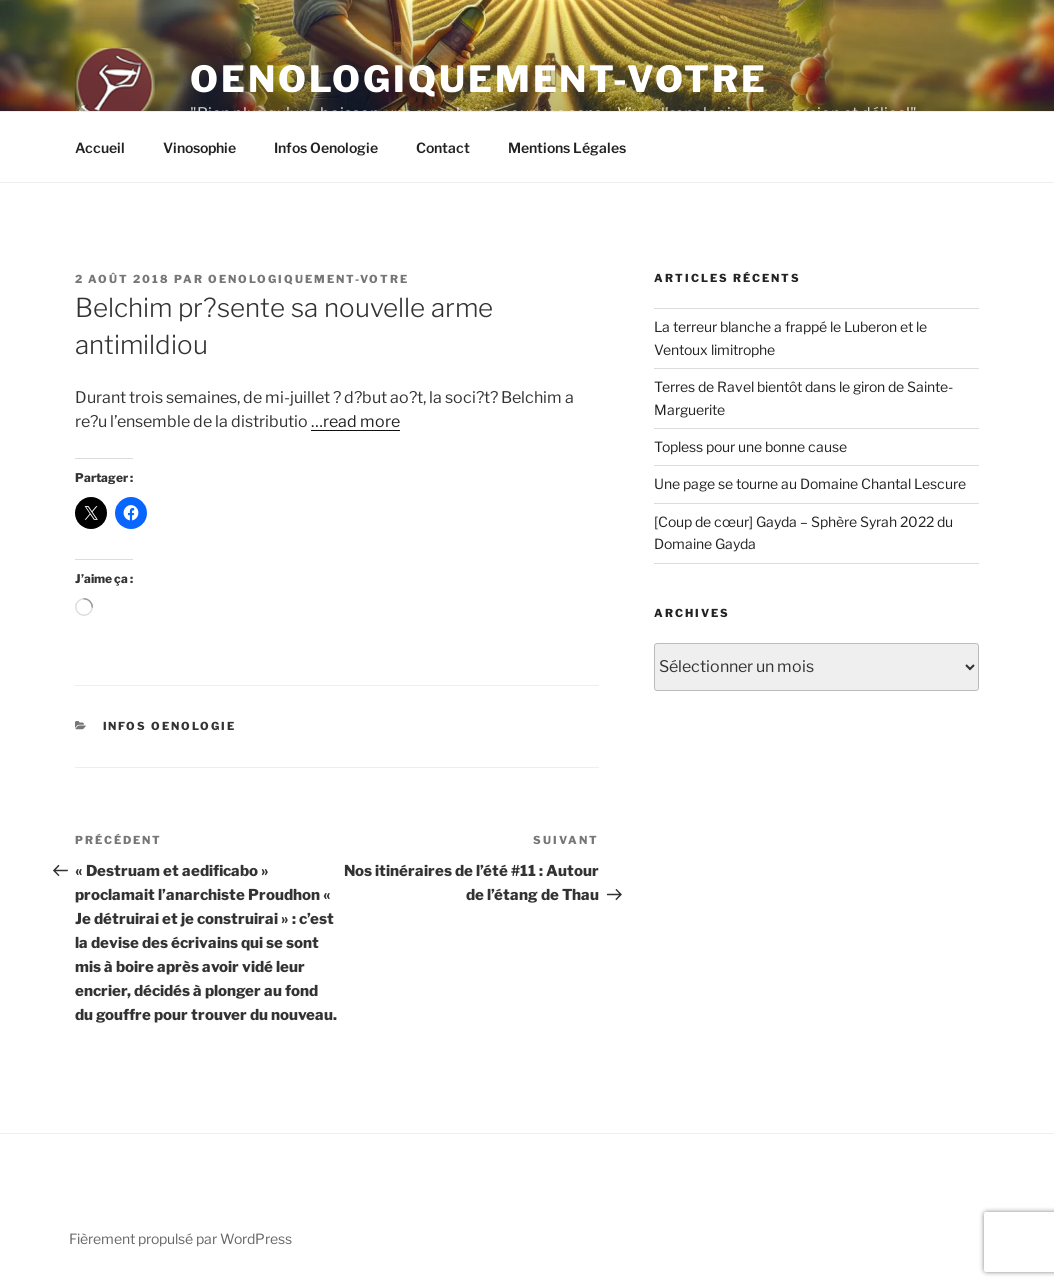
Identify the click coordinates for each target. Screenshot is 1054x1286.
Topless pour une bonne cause (750, 446)
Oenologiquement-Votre (478, 79)
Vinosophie (199, 147)
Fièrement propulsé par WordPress (180, 1238)
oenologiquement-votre (308, 279)
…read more (355, 421)
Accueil (100, 147)
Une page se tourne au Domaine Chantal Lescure (810, 483)
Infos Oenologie (326, 147)
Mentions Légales (567, 147)
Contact (443, 147)
